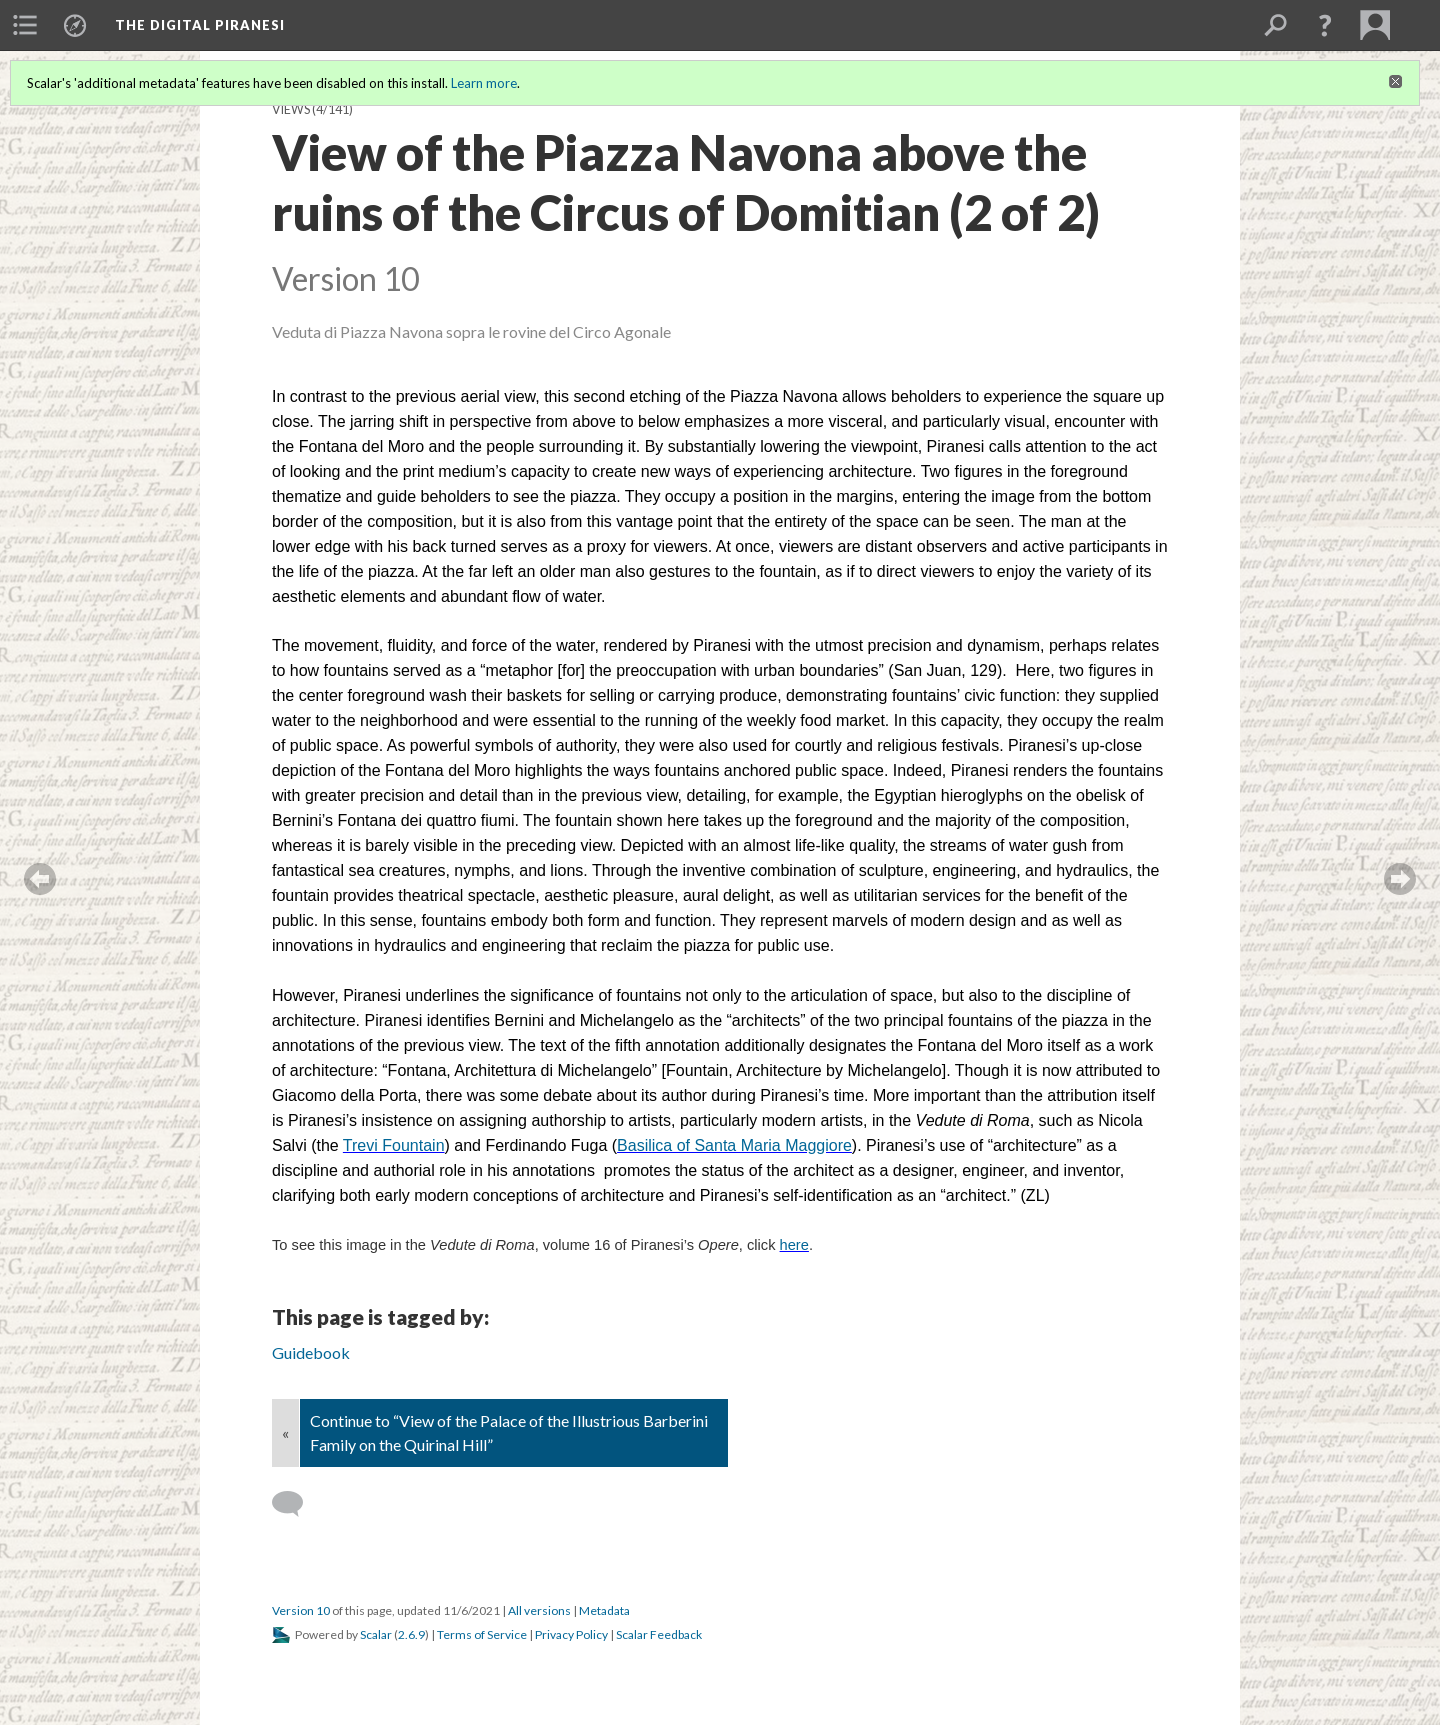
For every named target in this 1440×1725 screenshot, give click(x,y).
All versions (539, 1610)
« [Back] (285, 1432)
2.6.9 (411, 1634)
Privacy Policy (571, 1634)
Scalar (376, 1634)
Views (291, 109)
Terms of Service (482, 1634)
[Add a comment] (296, 1504)
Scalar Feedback (659, 1634)
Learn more (484, 83)
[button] (1325, 25)
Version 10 (301, 1610)
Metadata (604, 1610)
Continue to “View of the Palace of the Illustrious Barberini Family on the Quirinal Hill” (509, 1432)
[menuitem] (25, 25)
